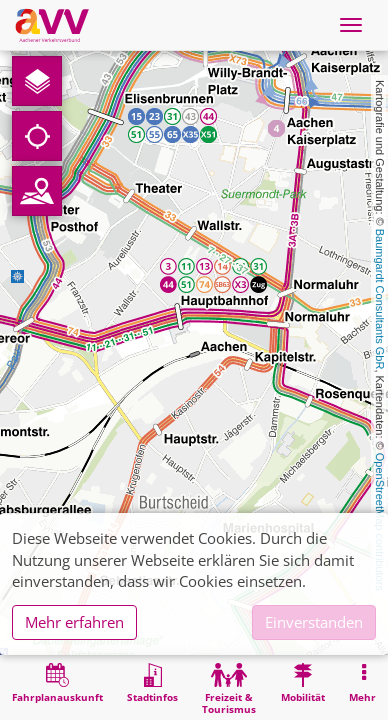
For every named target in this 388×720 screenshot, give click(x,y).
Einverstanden (314, 622)
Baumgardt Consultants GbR (380, 299)
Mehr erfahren (74, 622)
